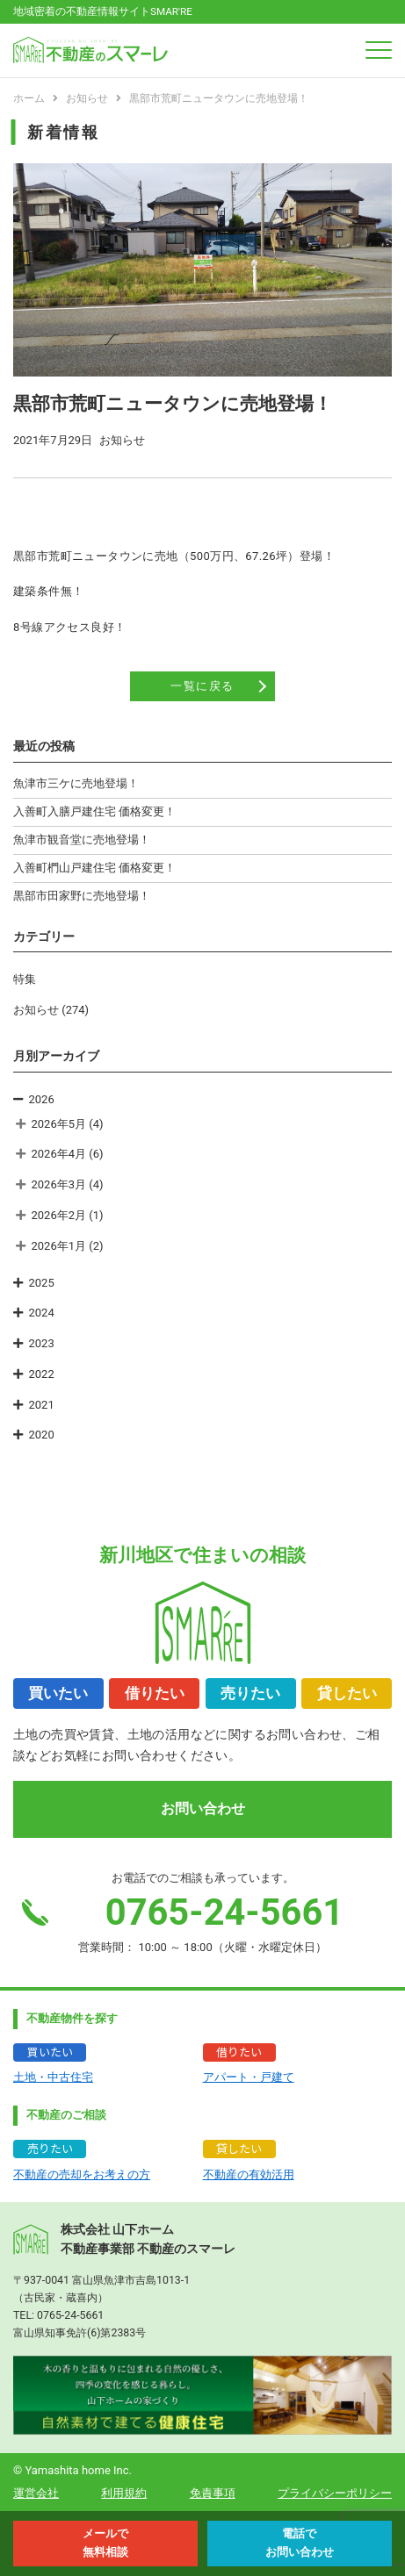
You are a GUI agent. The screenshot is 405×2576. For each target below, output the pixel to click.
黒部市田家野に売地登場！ (81, 895)
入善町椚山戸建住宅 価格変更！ (94, 867)
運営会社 (36, 2493)
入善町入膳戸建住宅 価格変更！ (94, 811)
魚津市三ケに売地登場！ (76, 783)
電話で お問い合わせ (299, 2542)
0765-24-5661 (70, 2315)
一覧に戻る (202, 685)
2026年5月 (59, 1123)
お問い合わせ (203, 1808)
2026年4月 (59, 1153)
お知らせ (36, 1009)
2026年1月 (59, 1245)
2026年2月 (59, 1215)
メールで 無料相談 (105, 2542)
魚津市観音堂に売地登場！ (81, 839)
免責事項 (212, 2493)
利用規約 (124, 2493)
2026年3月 (59, 1184)
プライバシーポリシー (335, 2493)
